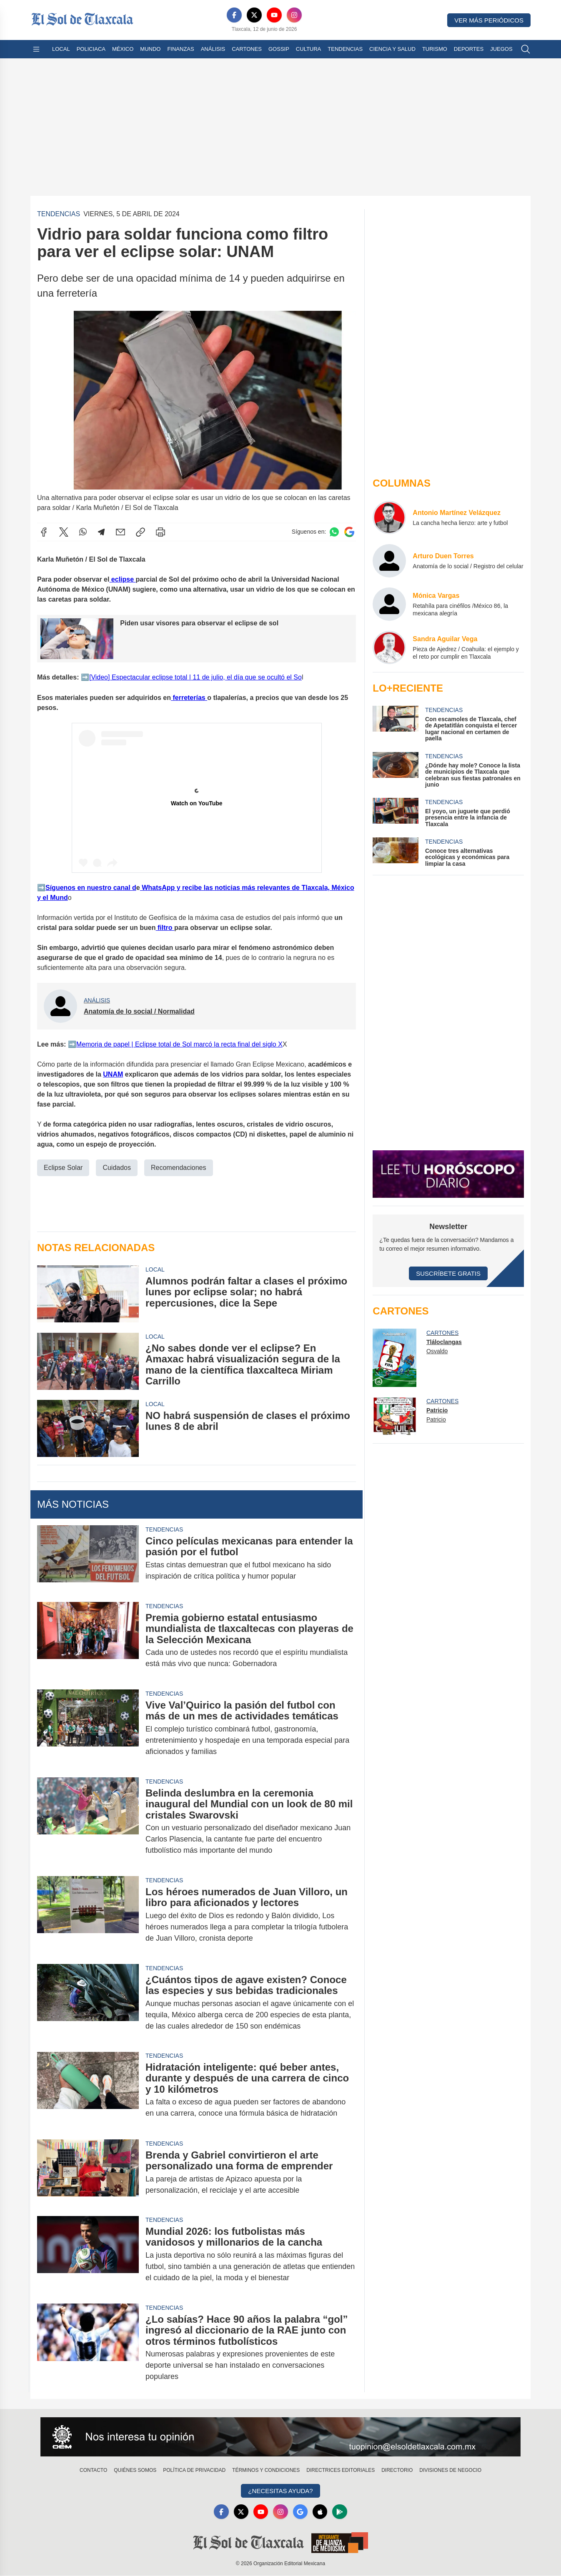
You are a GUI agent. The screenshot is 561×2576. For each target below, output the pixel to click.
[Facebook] (234, 14)
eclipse (122, 578)
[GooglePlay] (340, 2511)
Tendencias (345, 49)
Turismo (434, 49)
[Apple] (320, 2511)
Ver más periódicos (488, 20)
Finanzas (180, 49)
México (122, 49)
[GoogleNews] (300, 2511)
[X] (254, 14)
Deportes (468, 49)
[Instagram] (294, 14)
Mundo (150, 49)
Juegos (501, 49)
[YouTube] (274, 14)
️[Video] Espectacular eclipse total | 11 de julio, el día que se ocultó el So (195, 677)
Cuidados (117, 1167)
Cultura (308, 49)
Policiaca (91, 49)
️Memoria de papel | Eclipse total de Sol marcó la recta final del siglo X (179, 1044)
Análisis (213, 49)
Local (61, 49)
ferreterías (189, 697)
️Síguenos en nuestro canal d (90, 887)
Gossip (278, 49)
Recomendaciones (178, 1167)
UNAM (113, 1074)
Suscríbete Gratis (448, 1273)
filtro (165, 927)
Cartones (247, 49)
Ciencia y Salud (392, 49)
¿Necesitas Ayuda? (280, 2490)
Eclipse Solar (63, 1167)
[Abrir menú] (36, 49)
